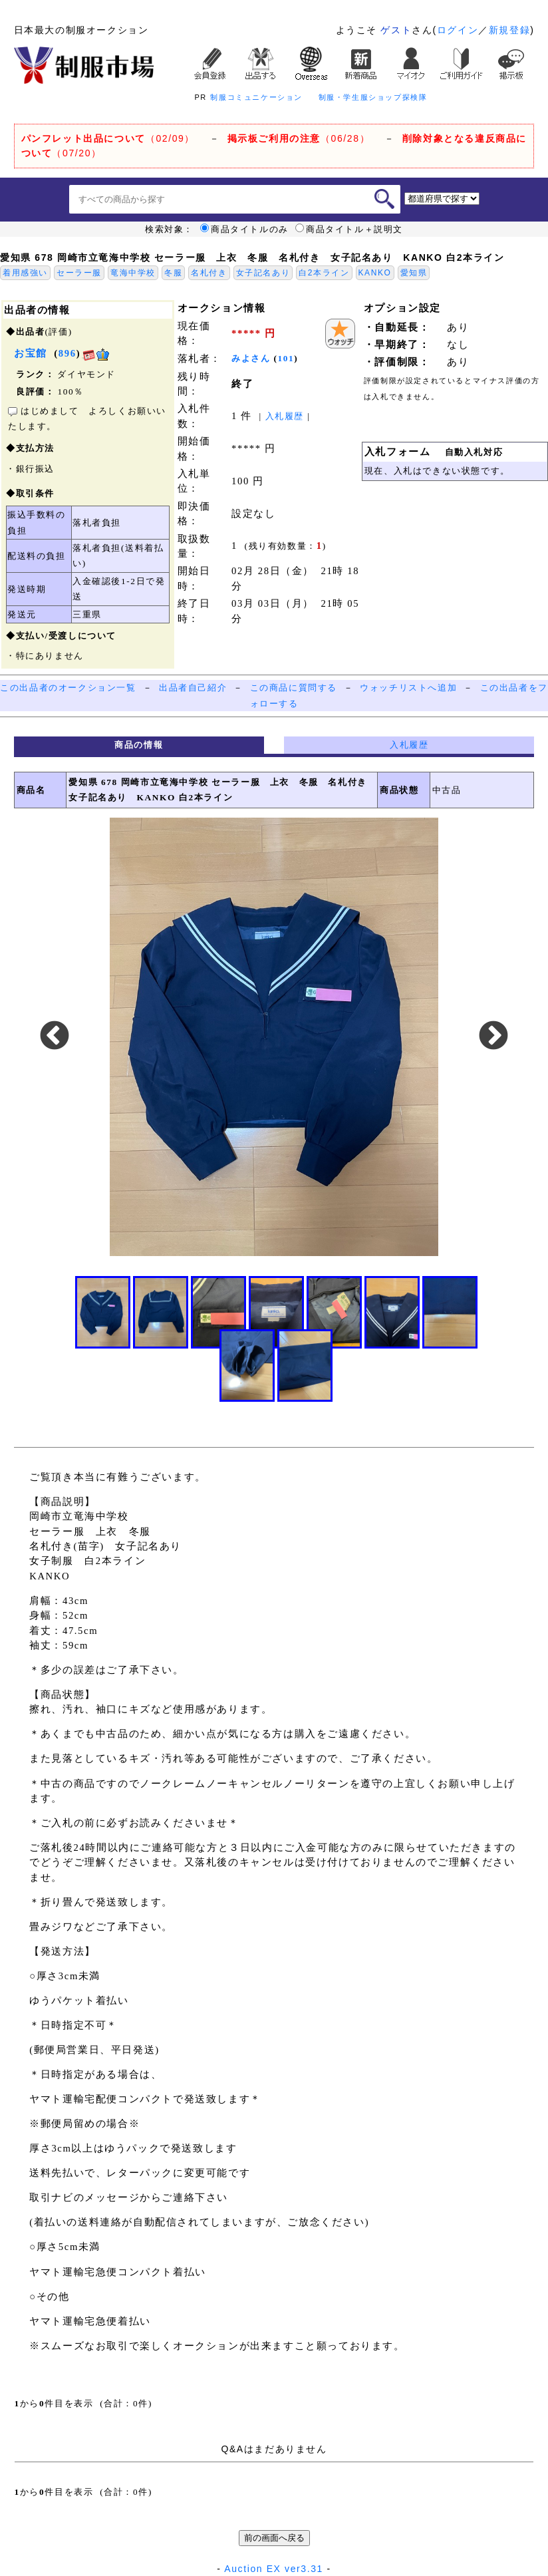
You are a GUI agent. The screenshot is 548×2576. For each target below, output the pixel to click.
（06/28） (298, 138)
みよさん (250, 358)
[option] (274, 1037)
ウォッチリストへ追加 (408, 688)
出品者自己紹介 (193, 688)
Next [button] (493, 1036)
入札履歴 (284, 416)
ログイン (457, 30)
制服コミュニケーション (256, 97)
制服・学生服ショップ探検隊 (373, 97)
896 (67, 353)
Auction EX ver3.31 (273, 2568)
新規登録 (509, 30)
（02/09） (108, 138)
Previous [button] (54, 1036)
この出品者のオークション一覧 (68, 688)
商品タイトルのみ (244, 229)
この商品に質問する (293, 688)
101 (285, 358)
